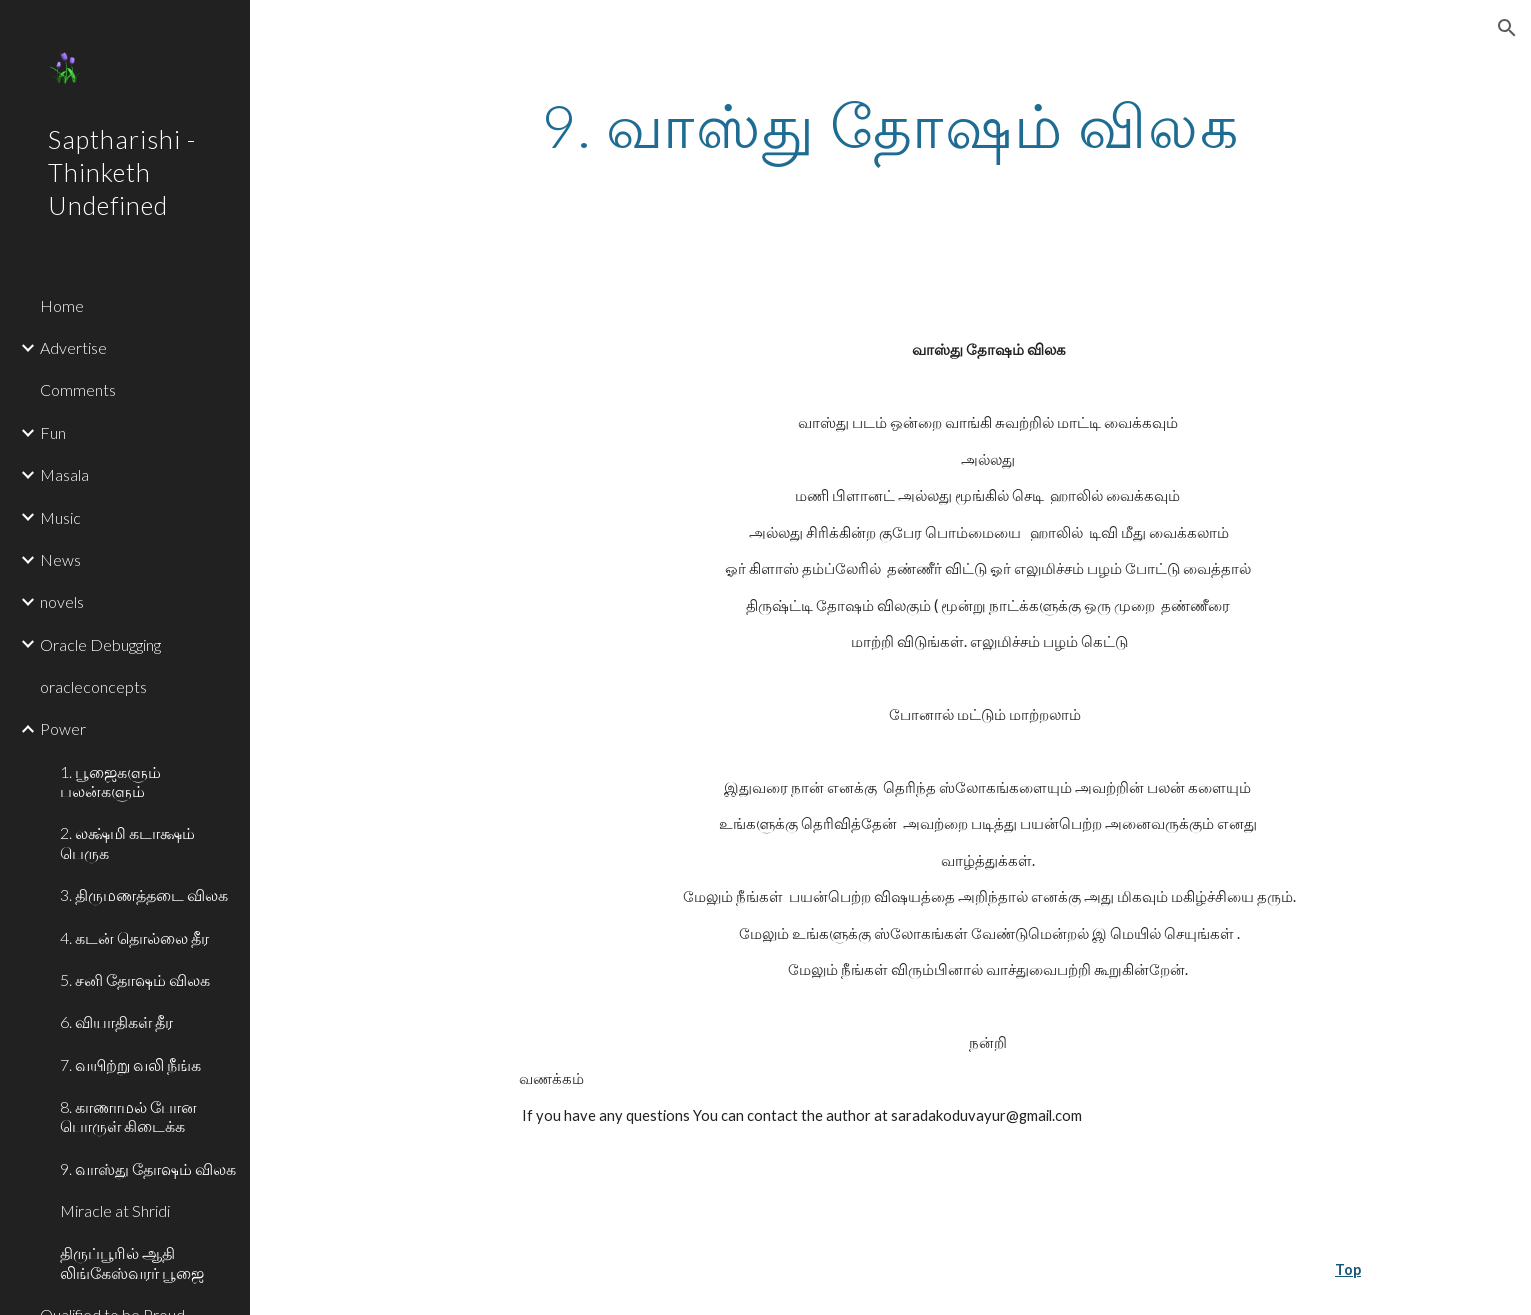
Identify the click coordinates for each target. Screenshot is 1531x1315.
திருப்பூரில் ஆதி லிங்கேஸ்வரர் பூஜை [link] (132, 1262)
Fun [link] (53, 432)
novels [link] (62, 601)
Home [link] (62, 305)
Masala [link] (64, 474)
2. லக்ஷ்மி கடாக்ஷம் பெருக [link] (127, 842)
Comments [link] (78, 389)
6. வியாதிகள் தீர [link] (116, 1021)
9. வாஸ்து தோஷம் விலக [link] (148, 1168)
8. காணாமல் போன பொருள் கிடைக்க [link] (128, 1116)
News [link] (60, 559)
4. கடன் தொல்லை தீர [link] (134, 937)
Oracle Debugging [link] (100, 644)
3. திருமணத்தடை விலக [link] (144, 894)
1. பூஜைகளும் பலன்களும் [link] (110, 781)
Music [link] (60, 517)
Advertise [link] (73, 347)
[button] (1507, 28)
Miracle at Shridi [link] (115, 1210)
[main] (890, 125)
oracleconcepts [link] (93, 686)
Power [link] (63, 728)
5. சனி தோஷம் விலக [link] (135, 979)
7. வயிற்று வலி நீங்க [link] (130, 1064)
